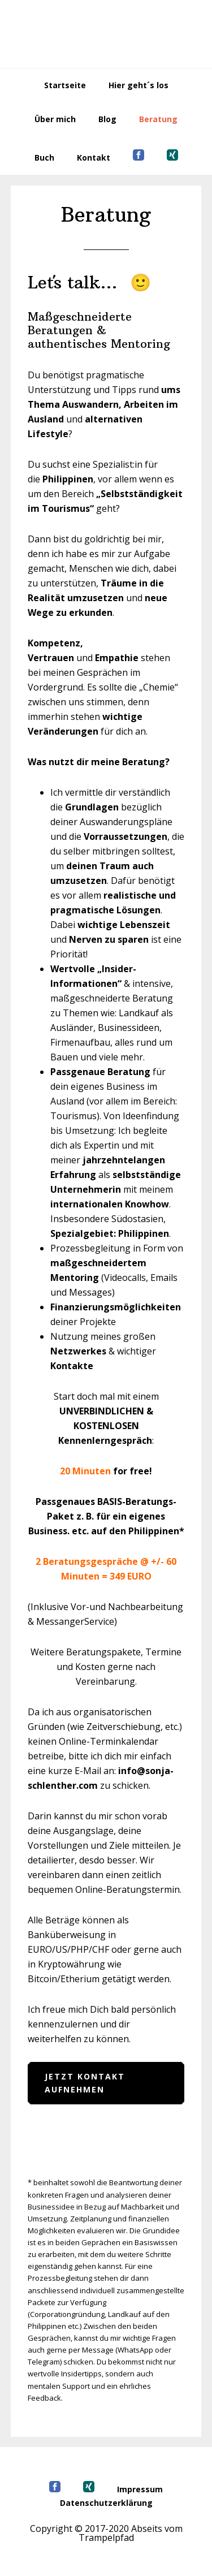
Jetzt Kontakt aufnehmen (85, 2083)
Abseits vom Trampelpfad (106, 34)
